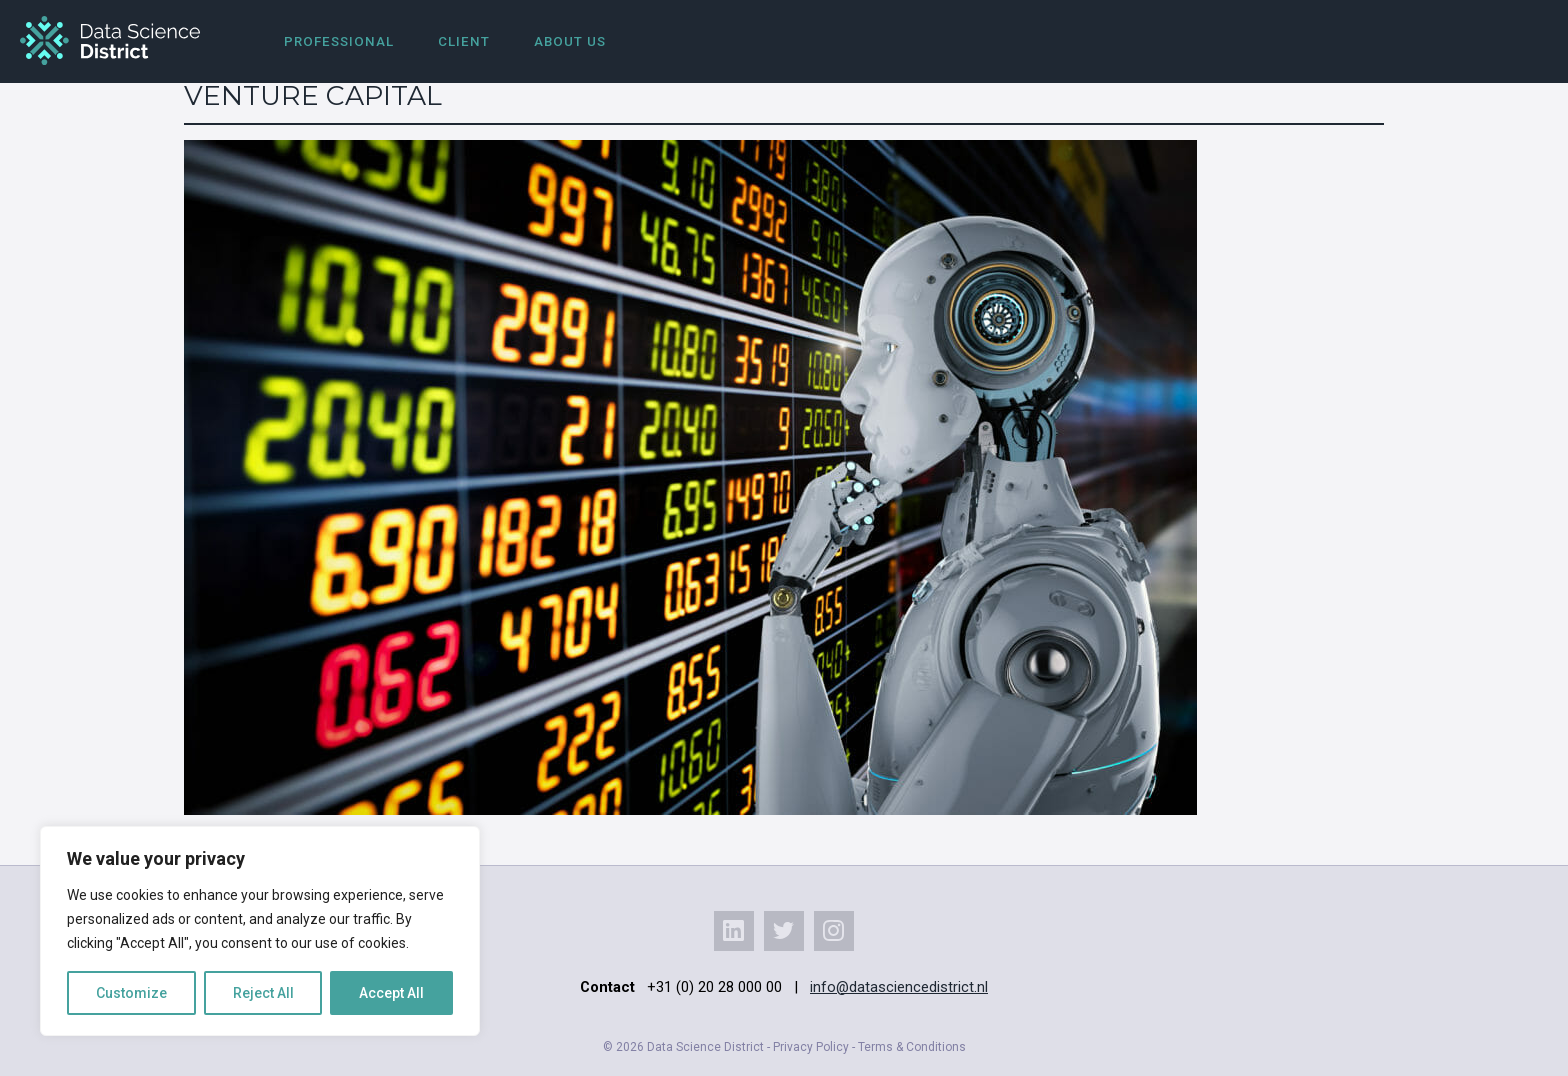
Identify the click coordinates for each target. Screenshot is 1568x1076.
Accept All (391, 993)
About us (570, 41)
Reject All (263, 993)
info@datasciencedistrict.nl (899, 987)
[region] (260, 931)
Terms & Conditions (912, 1047)
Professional (339, 41)
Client (464, 41)
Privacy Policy (811, 1047)
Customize (131, 993)
